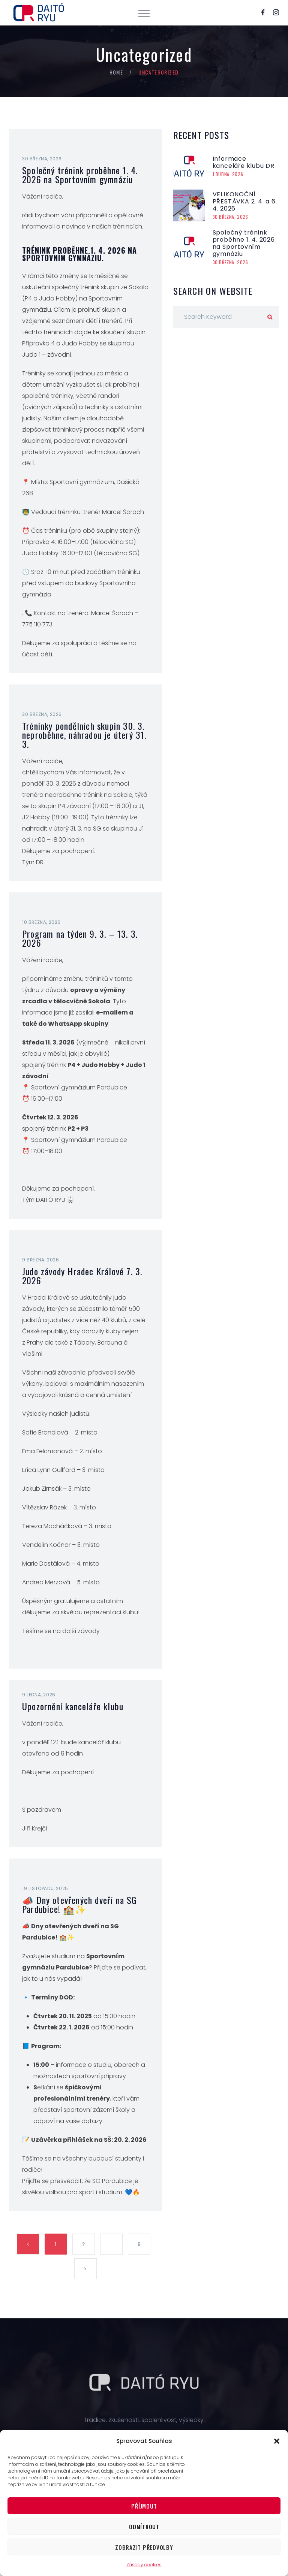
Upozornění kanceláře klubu (72, 1706)
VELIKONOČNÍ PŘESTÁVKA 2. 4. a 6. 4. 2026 (245, 201)
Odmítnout (144, 2526)
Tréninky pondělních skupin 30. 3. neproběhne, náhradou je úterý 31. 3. (84, 734)
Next (85, 2268)
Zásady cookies (144, 2564)
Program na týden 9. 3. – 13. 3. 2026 (80, 938)
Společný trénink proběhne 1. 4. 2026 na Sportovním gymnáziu (80, 174)
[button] (276, 2441)
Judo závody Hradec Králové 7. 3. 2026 (82, 1275)
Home (116, 72)
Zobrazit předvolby (144, 2547)
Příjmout (144, 2506)
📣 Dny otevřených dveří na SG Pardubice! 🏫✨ (79, 1904)
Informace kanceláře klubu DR (243, 162)
